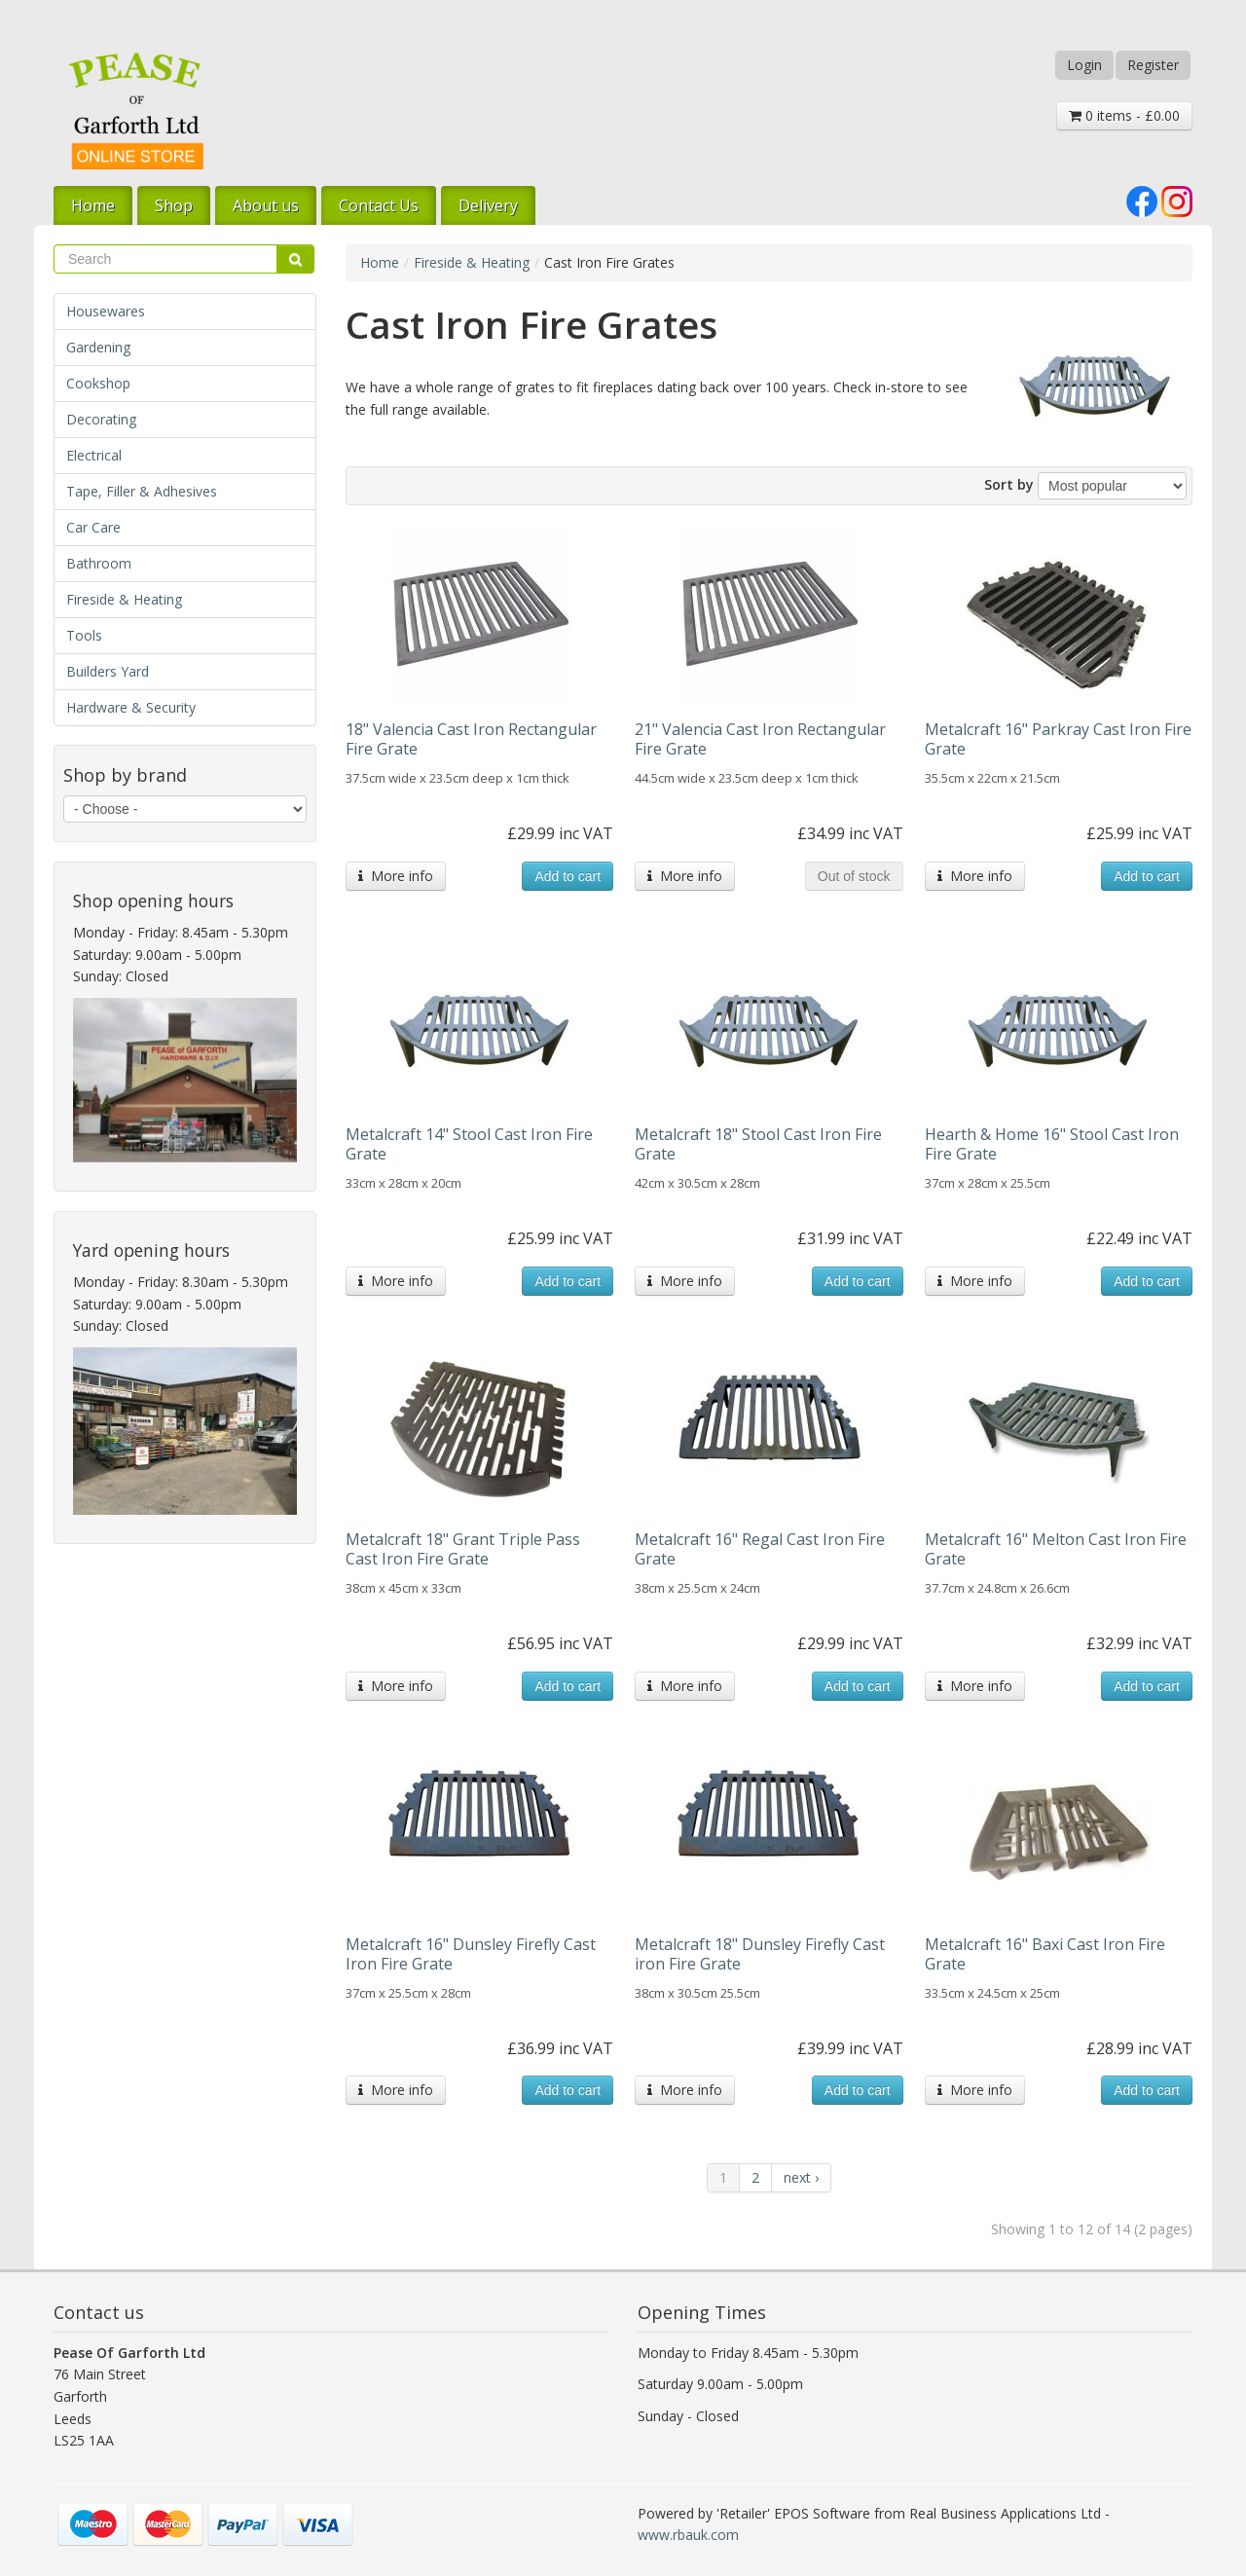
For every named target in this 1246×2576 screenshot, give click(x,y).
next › (801, 2177)
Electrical (94, 455)
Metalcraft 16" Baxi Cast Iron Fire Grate (1045, 1953)
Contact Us (379, 205)
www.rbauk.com (688, 2534)
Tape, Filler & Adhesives (141, 491)
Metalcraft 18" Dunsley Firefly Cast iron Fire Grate (760, 1953)
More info (395, 875)
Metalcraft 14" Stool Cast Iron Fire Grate (469, 1143)
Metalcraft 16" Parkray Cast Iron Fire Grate (1058, 738)
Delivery (488, 205)
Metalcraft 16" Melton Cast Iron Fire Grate (1056, 1548)
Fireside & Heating (124, 599)
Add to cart (567, 876)
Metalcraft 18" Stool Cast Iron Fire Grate (758, 1143)
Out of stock (854, 876)
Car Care (93, 527)
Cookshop (98, 383)
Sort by (1009, 484)
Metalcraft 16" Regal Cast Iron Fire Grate (760, 1548)
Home (93, 205)
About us (266, 205)
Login (1084, 64)
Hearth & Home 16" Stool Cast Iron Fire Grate (1052, 1143)
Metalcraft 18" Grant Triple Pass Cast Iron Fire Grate (463, 1548)
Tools (84, 635)
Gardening (98, 347)
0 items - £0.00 (1124, 115)
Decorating (101, 419)
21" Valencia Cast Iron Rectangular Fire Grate (760, 738)
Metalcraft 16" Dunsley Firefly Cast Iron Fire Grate (471, 1953)
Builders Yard (107, 671)
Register (1153, 64)
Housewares (105, 311)
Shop (174, 205)
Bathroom (98, 563)
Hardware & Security (131, 707)
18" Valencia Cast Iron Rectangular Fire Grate (471, 738)
